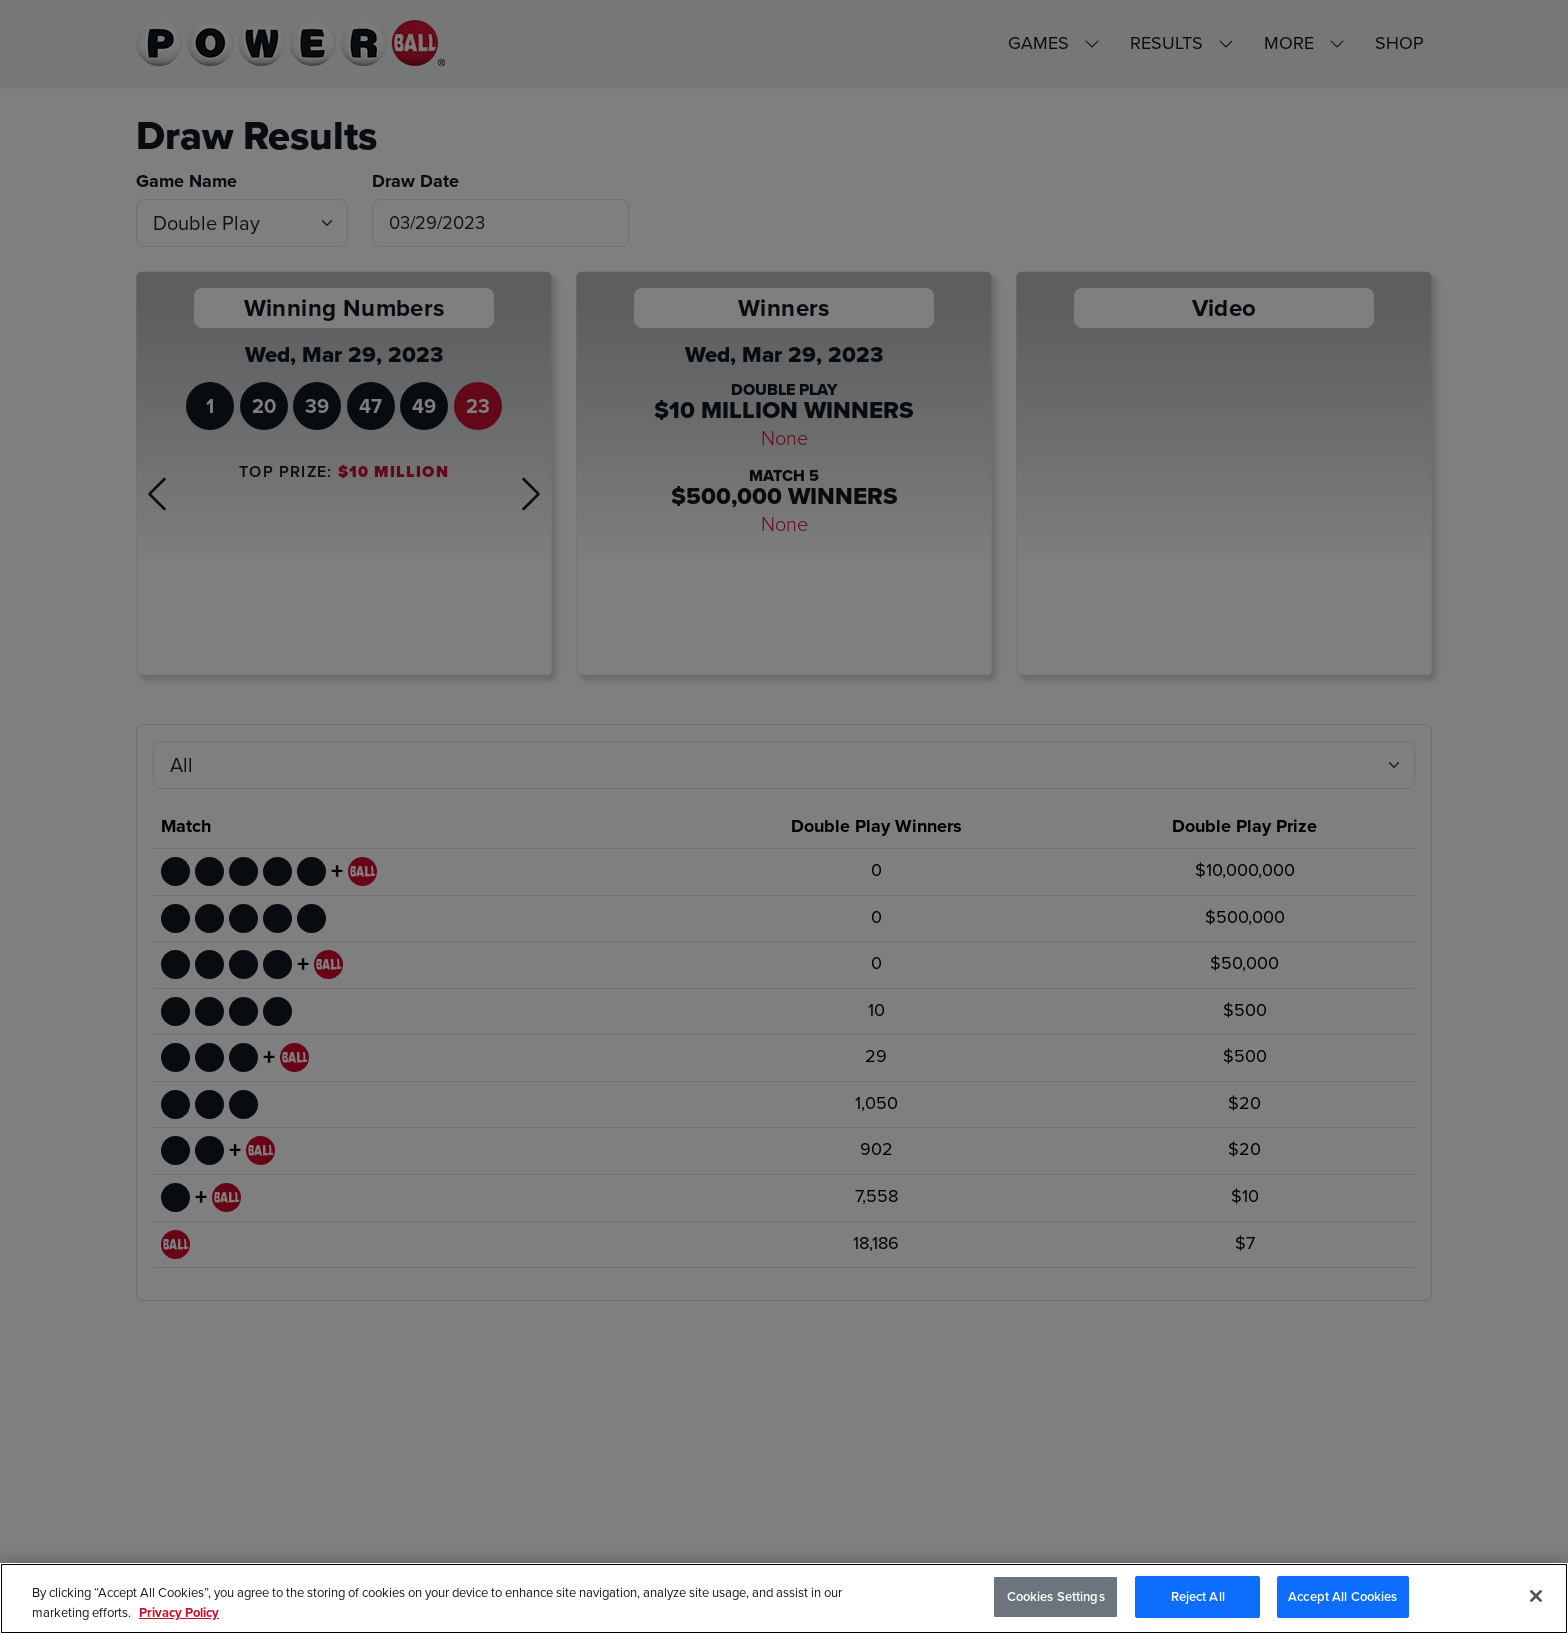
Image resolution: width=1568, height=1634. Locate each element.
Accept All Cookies (1342, 1596)
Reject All (1198, 1596)
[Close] (1536, 1596)
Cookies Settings (1056, 1596)
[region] (784, 1598)
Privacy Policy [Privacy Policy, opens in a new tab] (179, 1612)
